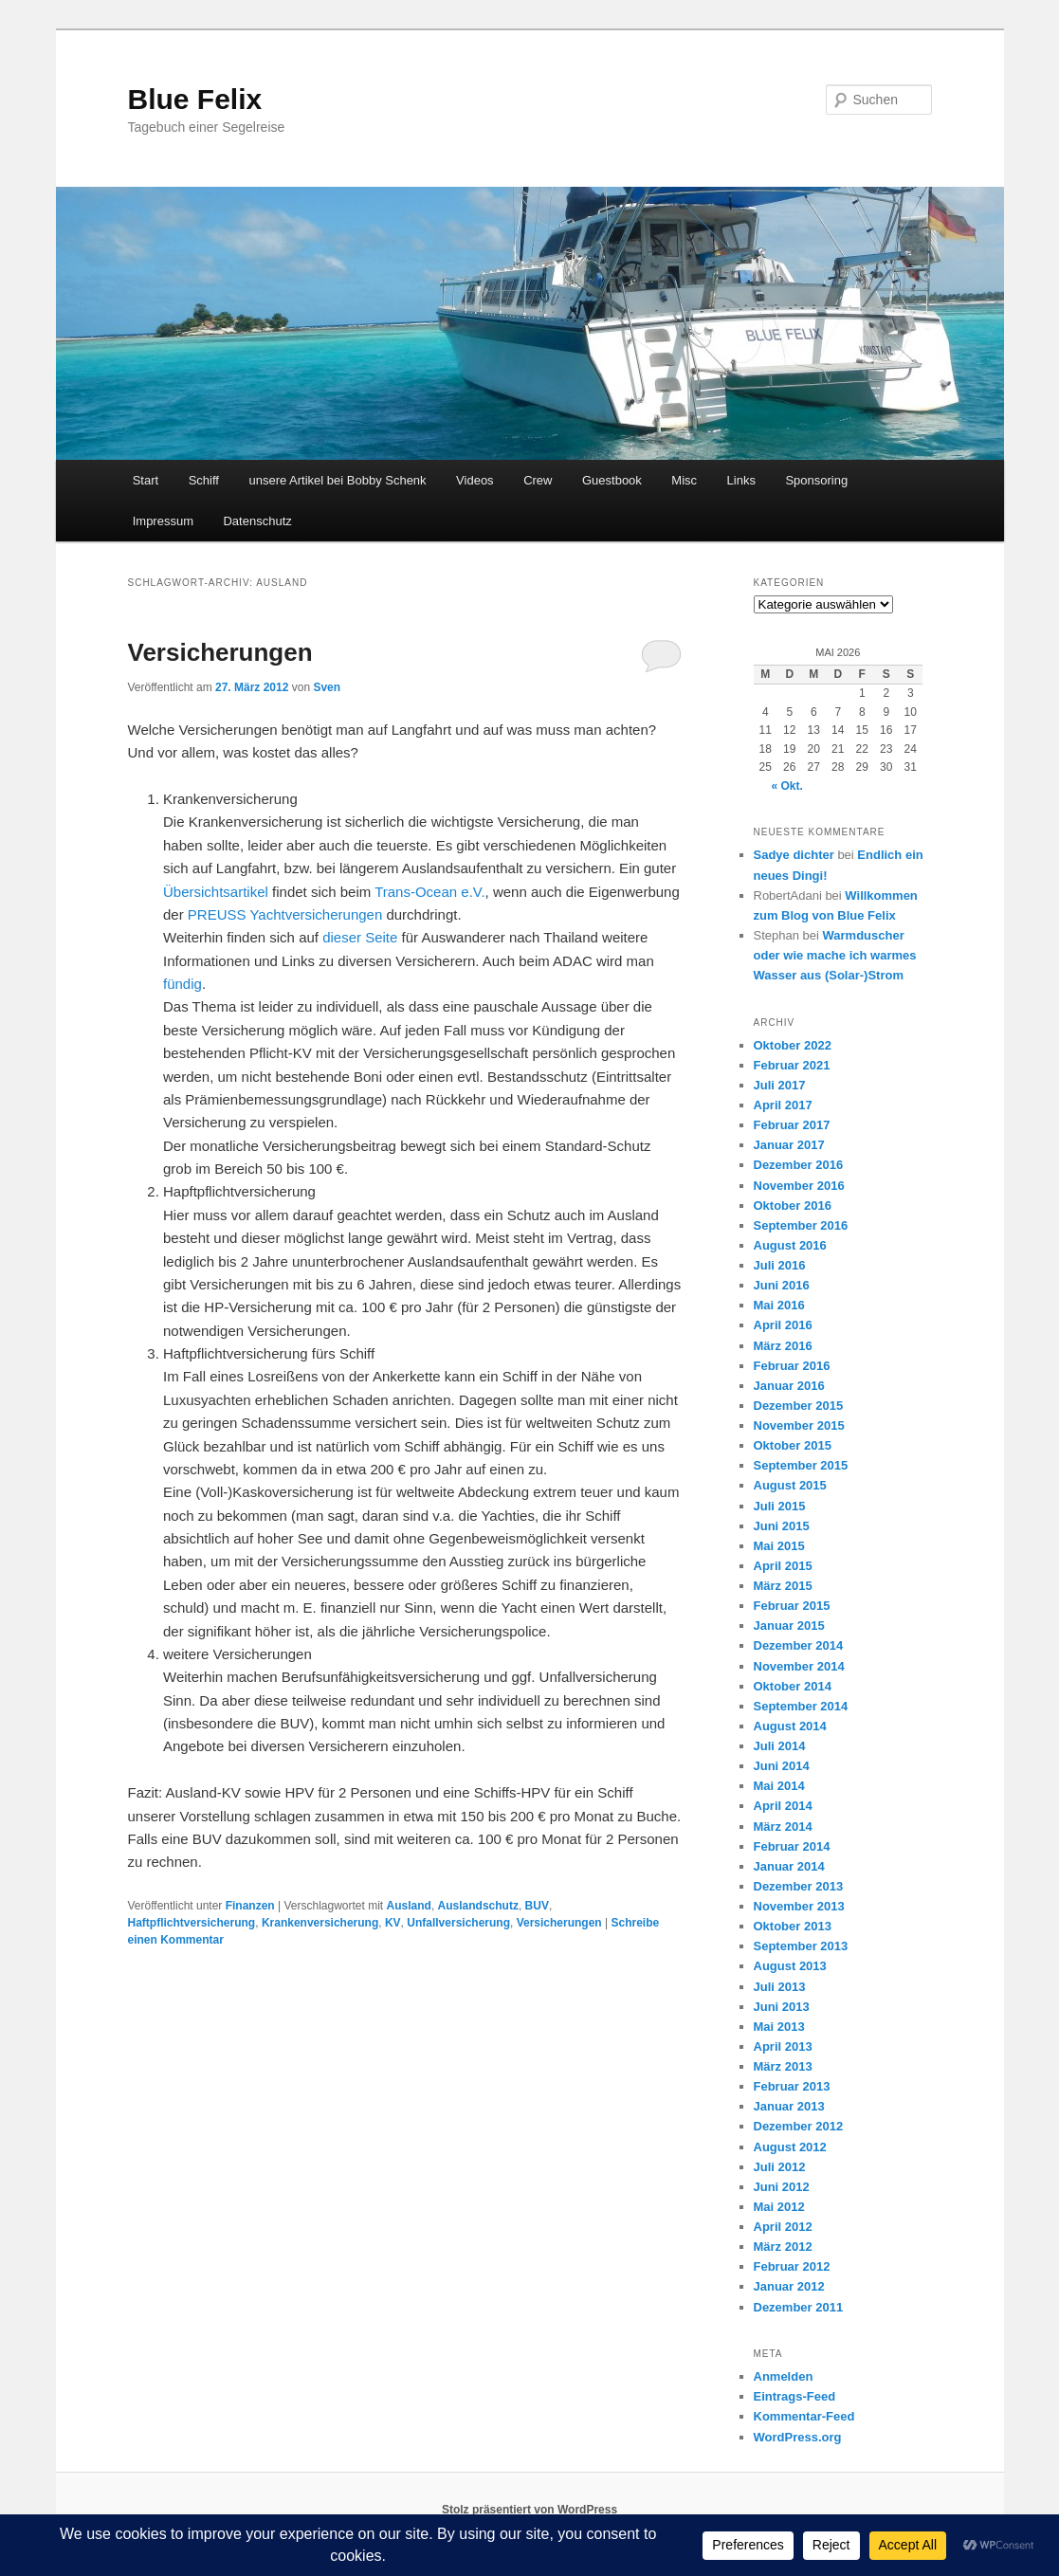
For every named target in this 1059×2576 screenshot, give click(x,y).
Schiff (204, 480)
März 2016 (783, 1346)
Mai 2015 (779, 1546)
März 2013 (783, 2066)
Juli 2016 (780, 1265)
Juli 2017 (780, 1085)
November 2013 (799, 1906)
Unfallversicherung (458, 1922)
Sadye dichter (794, 855)
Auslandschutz (478, 1905)
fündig (182, 984)
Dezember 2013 (799, 1886)
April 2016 (783, 1325)
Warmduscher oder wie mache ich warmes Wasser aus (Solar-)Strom (835, 955)
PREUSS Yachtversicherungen (285, 914)
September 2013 (801, 1946)
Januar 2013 (789, 2106)
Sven (326, 687)
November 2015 (799, 1425)
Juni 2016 (782, 1285)
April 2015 (783, 1566)
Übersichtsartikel (215, 892)
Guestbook (612, 480)
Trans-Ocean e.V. (429, 892)
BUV (537, 1905)
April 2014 (783, 1806)
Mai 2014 (779, 1786)
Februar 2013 (792, 2086)
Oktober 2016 (792, 1205)
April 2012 (783, 2227)
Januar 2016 (789, 1386)
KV (393, 1922)
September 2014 (801, 1706)
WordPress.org (798, 2437)
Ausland (409, 1905)
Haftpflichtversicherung (192, 1922)
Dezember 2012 (799, 2126)
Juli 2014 (780, 1746)
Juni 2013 (782, 2007)
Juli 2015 (780, 1506)
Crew (537, 480)
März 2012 (783, 2246)
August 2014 (790, 1726)
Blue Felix (195, 99)
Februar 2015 (792, 1606)
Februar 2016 (792, 1366)
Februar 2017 (792, 1125)
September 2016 (801, 1225)
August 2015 (790, 1485)
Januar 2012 (789, 2286)
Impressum (163, 521)
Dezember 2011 (799, 2307)
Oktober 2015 (792, 1445)
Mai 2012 (779, 2207)
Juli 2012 (780, 2167)
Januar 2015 (789, 1625)
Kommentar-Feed (804, 2416)
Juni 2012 (782, 2187)
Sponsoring (816, 480)
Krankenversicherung (320, 1922)
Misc (684, 480)
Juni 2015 (782, 1526)
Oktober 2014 (792, 1686)
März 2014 (783, 1826)
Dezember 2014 (799, 1645)
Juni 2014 (782, 1766)
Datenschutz (257, 521)
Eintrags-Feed (795, 2396)
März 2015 (783, 1586)
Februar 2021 (792, 1065)
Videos (475, 480)
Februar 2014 (792, 1846)
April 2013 (783, 2046)
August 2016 (790, 1245)
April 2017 (783, 1105)
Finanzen (250, 1905)
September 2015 (801, 1465)
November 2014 (799, 1666)
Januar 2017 (789, 1145)
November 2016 (799, 1185)
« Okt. (787, 786)
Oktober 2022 (792, 1045)
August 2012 (790, 2147)
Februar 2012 (792, 2266)
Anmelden (783, 2376)
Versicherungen (220, 652)
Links (741, 480)
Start (145, 480)
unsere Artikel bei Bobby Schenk (337, 480)
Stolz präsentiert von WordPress (529, 2509)
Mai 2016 (779, 1305)
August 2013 (790, 1966)
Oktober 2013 (792, 1926)
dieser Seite (359, 937)
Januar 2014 (789, 1866)
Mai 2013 (779, 2026)
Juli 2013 (780, 1987)
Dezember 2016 (799, 1165)
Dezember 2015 (799, 1405)
